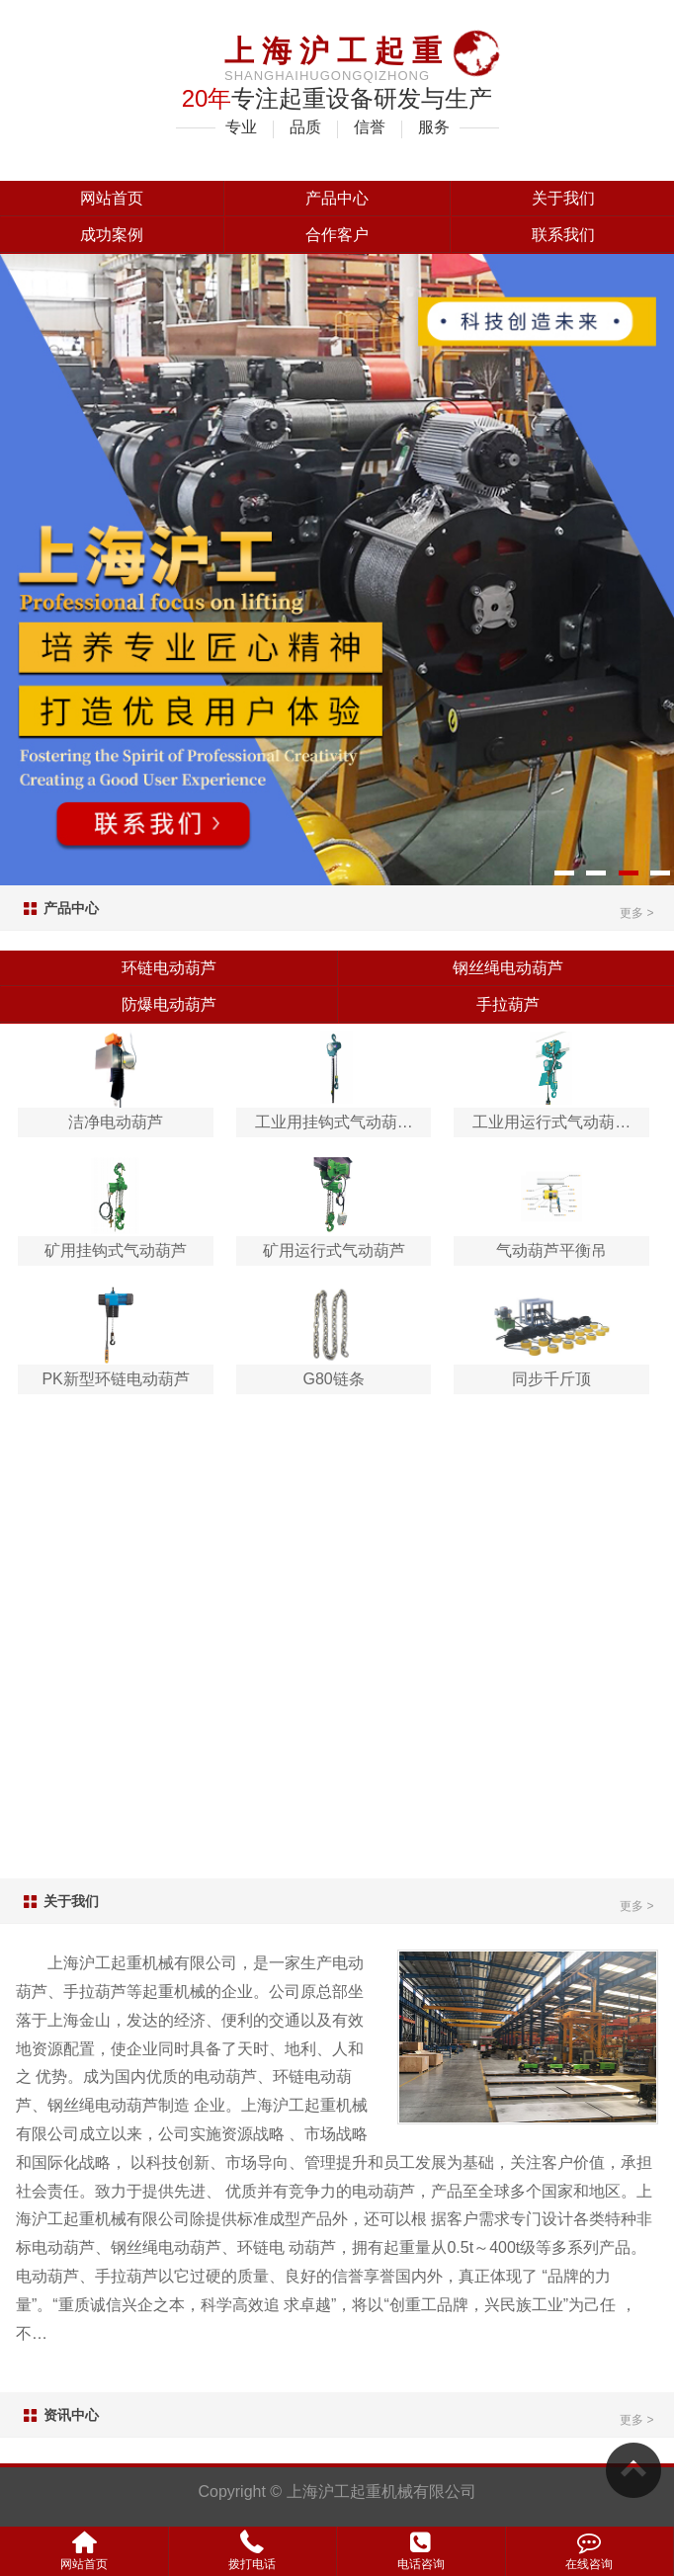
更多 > (636, 913)
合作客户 (337, 234)
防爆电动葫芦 (169, 1004)
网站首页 (111, 198)
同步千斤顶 (551, 1379)
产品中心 (337, 198)
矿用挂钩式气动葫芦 (115, 1250)
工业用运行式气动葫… (551, 1122)
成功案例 (111, 234)
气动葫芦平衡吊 (551, 1250)
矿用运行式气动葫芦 (334, 1250)
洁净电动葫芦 (115, 1122)
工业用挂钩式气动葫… (334, 1122)
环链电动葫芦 (169, 967)
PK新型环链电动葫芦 (115, 1379)
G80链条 (334, 1379)
